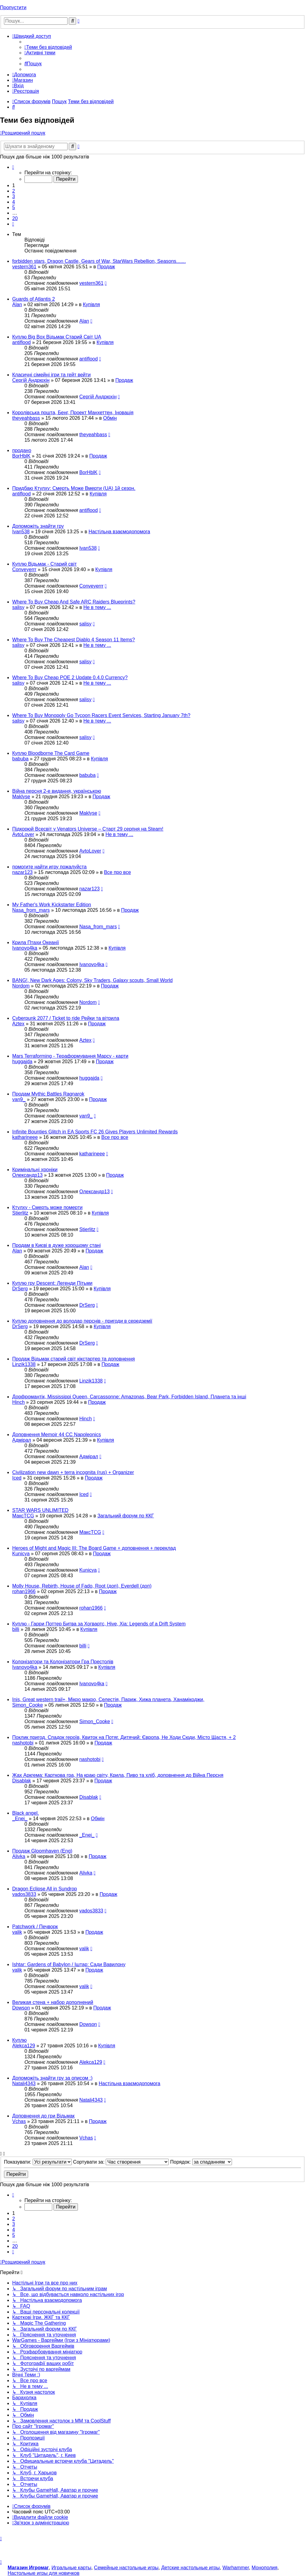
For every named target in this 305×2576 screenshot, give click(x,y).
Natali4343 (24, 2083)
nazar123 (22, 872)
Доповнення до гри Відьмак (43, 2115)
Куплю (19, 2040)
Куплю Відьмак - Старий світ (44, 564)
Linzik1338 (24, 1364)
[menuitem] (48, 47)
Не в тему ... (97, 607)
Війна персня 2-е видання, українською (56, 791)
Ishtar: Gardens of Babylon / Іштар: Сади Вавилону (68, 1964)
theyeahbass (26, 418)
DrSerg (20, 1288)
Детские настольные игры (190, 2567)
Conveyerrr (24, 569)
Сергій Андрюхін (31, 380)
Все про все (117, 872)
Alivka (18, 1856)
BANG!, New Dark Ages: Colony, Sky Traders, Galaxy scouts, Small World (92, 980)
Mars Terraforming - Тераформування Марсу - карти (70, 1056)
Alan (17, 304)
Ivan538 (21, 531)
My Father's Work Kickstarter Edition (51, 904)
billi (15, 1629)
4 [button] (13, 202)
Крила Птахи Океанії (35, 942)
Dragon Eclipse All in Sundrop (44, 1888)
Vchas (19, 2121)
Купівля (91, 304)
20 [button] (15, 218)
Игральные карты (71, 2567)
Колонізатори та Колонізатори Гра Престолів (62, 1661)
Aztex (18, 1023)
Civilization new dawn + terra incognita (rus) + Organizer (73, 1472)
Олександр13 (27, 1175)
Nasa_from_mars (31, 910)
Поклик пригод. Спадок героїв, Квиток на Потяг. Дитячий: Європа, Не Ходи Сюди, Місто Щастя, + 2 (124, 1737)
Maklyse (21, 796)
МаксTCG (23, 1515)
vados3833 (24, 1894)
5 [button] (13, 207)
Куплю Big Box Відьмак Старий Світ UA (56, 336)
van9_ (19, 1099)
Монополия (264, 2567)
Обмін (110, 418)
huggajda (22, 1061)
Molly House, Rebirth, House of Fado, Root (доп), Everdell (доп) (82, 1586)
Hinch (18, 1402)
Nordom (21, 985)
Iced (16, 1477)
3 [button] (13, 196)
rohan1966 (24, 1591)
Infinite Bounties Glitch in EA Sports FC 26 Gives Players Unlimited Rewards (95, 1131)
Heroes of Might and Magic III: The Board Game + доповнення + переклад (94, 1548)
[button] (13, 167)
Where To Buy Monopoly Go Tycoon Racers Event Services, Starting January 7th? (101, 715)
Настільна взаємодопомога (119, 531)
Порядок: (201, 2162)
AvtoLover (23, 834)
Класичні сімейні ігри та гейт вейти (51, 374)
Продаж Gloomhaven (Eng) (42, 1850)
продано (21, 450)
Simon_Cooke (27, 1705)
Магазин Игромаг (28, 2567)
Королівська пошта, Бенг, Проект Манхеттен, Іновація (73, 412)
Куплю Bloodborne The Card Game (50, 753)
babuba (20, 758)
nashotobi (22, 1742)
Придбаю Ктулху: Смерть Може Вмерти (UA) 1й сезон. (73, 488)
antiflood (21, 342)
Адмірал (21, 1440)
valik (17, 1932)
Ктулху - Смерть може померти (47, 1207)
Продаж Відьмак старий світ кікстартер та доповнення (73, 1358)
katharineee (25, 1137)
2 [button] (13, 191)
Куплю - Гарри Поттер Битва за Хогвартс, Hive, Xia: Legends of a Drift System (99, 1623)
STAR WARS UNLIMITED (40, 1510)
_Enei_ (20, 1818)
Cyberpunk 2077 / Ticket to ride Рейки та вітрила (65, 1018)
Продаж (106, 266)
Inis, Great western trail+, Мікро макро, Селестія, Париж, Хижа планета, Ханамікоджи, (108, 1699)
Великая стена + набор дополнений (52, 2002)
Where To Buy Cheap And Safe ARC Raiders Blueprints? (73, 601)
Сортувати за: (121, 2162)
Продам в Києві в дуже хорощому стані (56, 1245)
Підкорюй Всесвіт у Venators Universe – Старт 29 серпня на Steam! (88, 828)
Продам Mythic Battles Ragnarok (48, 1093)
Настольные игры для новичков (43, 2573)
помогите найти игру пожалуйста (49, 866)
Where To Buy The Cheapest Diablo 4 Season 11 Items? (73, 639)
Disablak (21, 1780)
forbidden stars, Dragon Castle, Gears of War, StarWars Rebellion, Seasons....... (99, 261)
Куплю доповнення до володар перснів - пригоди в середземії (82, 1321)
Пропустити (13, 7)
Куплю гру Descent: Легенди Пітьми (52, 1283)
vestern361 (24, 266)
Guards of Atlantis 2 (33, 299)
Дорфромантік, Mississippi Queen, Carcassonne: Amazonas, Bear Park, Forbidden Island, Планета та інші (129, 1396)
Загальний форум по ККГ (125, 1515)
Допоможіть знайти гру (38, 526)
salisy (18, 607)
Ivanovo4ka (24, 948)
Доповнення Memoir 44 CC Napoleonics (56, 1434)
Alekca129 (23, 2045)
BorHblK (21, 455)
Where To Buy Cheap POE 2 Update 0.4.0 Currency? (70, 677)
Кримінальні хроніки (34, 1169)
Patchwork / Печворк (35, 1926)
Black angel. (25, 1813)
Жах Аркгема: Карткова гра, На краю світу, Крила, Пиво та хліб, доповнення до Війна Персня (117, 1775)
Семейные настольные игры (126, 2567)
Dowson (21, 2007)
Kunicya (21, 1553)
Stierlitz (20, 1213)
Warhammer (235, 2567)
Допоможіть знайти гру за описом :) (52, 2078)
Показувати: (38, 2162)
